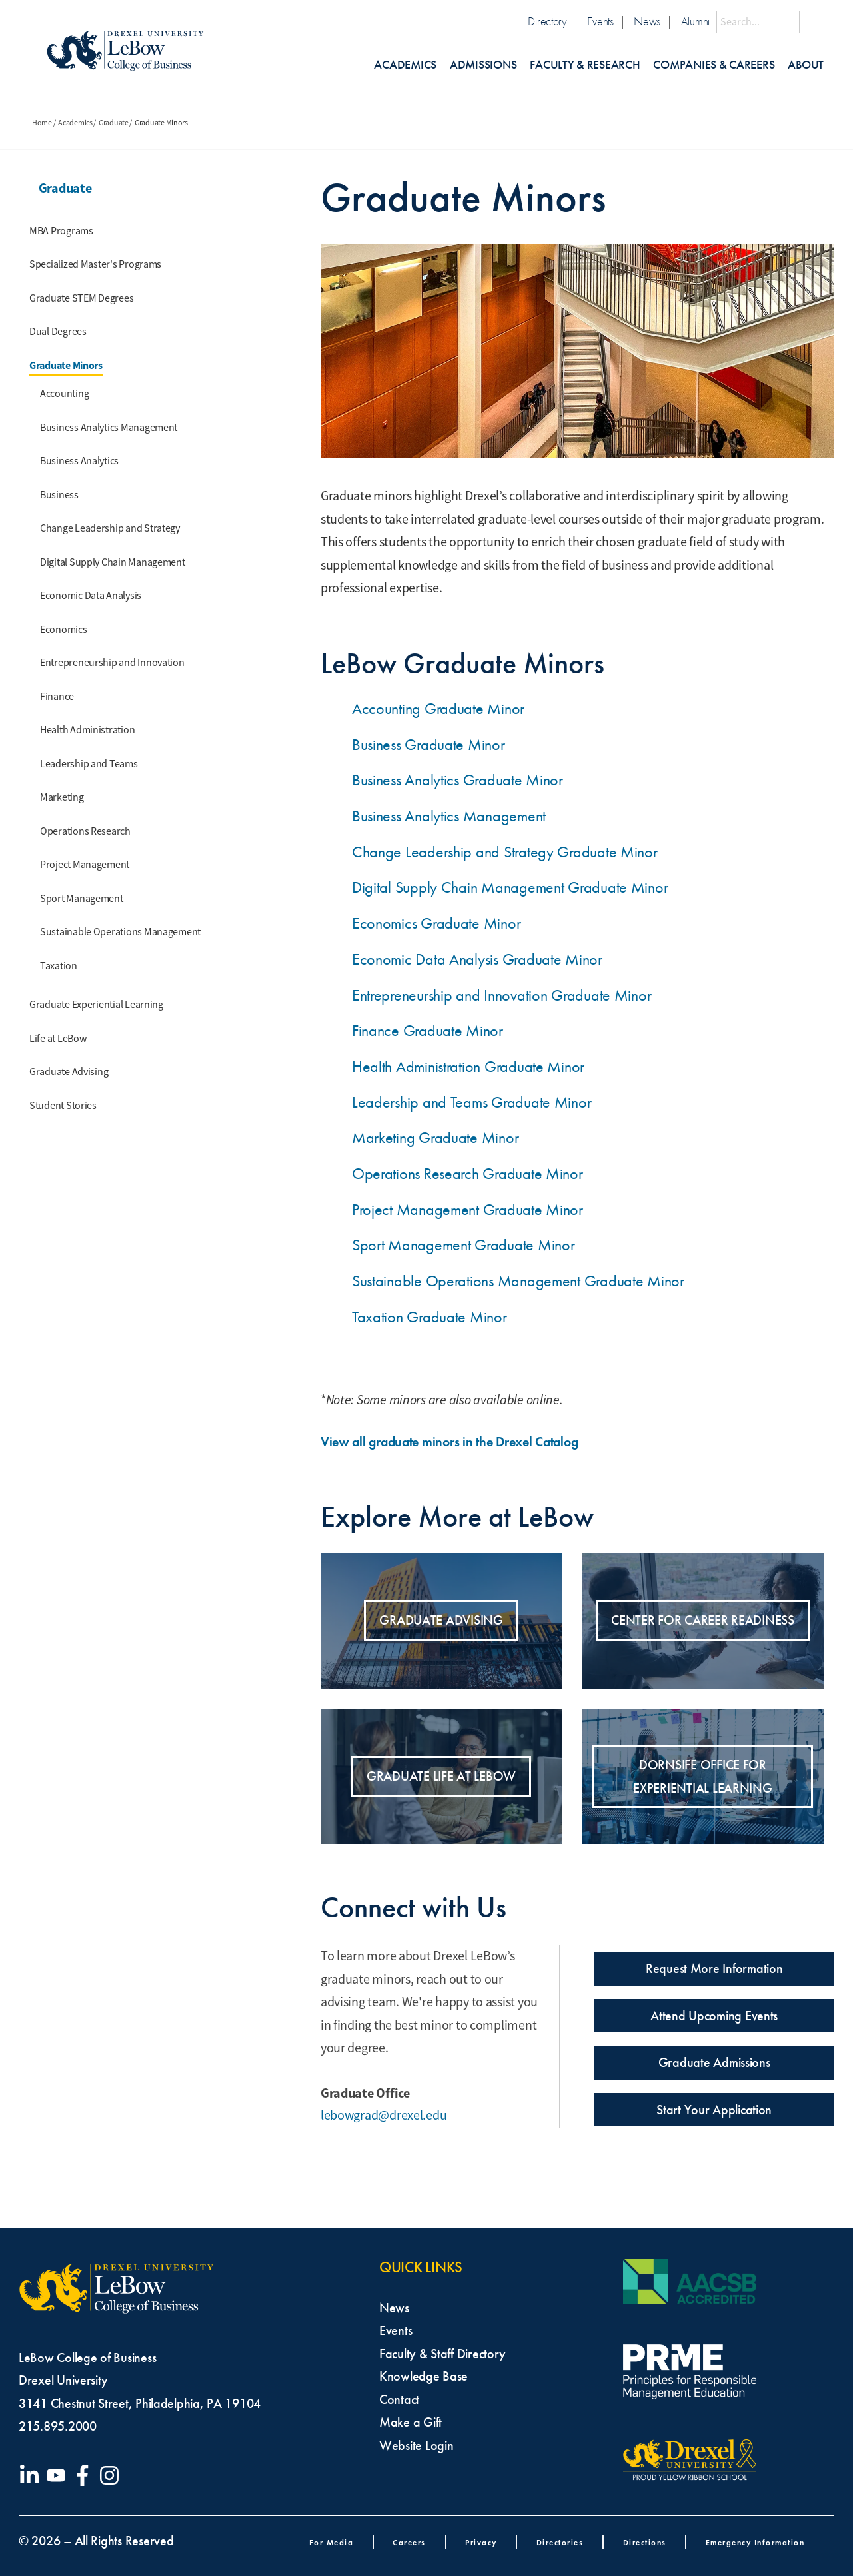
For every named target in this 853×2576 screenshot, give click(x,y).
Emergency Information (755, 2542)
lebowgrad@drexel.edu (384, 2115)
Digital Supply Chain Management (112, 562)
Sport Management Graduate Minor (463, 1245)
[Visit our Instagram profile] (112, 2475)
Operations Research (85, 831)
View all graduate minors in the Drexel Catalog (460, 1442)
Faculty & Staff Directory (442, 2353)
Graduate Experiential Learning (96, 1004)
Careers (409, 2542)
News (647, 22)
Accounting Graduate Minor (438, 708)
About (806, 65)
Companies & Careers (713, 65)
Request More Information (714, 1968)
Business (59, 495)
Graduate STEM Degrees (81, 298)
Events (600, 22)
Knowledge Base (423, 2376)
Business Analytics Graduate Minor (457, 780)
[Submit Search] (812, 22)
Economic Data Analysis (90, 595)
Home (42, 122)
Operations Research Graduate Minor (467, 1173)
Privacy (481, 2542)
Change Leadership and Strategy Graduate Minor (505, 852)
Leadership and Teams (89, 764)
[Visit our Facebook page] (85, 2475)
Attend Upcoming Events (714, 2016)
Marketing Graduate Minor (435, 1137)
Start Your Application (714, 2110)
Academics (405, 65)
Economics (63, 629)
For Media (331, 2542)
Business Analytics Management (108, 427)
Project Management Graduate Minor (467, 1209)
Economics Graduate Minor (436, 923)
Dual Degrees (58, 331)
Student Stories (63, 1105)
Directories (560, 2542)
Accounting (64, 393)
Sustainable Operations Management (120, 932)
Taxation (58, 966)
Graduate (114, 122)
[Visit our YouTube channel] (58, 2475)
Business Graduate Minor (428, 744)
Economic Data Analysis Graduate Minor (477, 959)
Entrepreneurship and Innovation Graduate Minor (502, 995)
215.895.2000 (58, 2426)
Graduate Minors (66, 365)
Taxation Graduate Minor (429, 1317)
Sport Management (81, 898)
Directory (547, 22)
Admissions (483, 65)
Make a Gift (410, 2422)
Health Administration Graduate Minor (468, 1066)
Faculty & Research (585, 65)
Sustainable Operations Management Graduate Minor (518, 1281)
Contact (399, 2399)
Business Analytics (79, 461)
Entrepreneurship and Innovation (112, 662)
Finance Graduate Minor (427, 1030)
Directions (644, 2542)
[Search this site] (758, 22)
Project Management (84, 864)
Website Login (416, 2445)
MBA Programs (61, 231)
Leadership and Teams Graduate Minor (472, 1102)
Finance (57, 696)
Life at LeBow (58, 1038)
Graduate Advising (68, 1071)
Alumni (695, 22)
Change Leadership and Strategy (110, 528)
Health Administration (87, 730)
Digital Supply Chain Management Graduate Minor (510, 887)
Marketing (62, 797)
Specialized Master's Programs (95, 264)
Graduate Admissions (714, 2062)
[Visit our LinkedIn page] (32, 2475)
